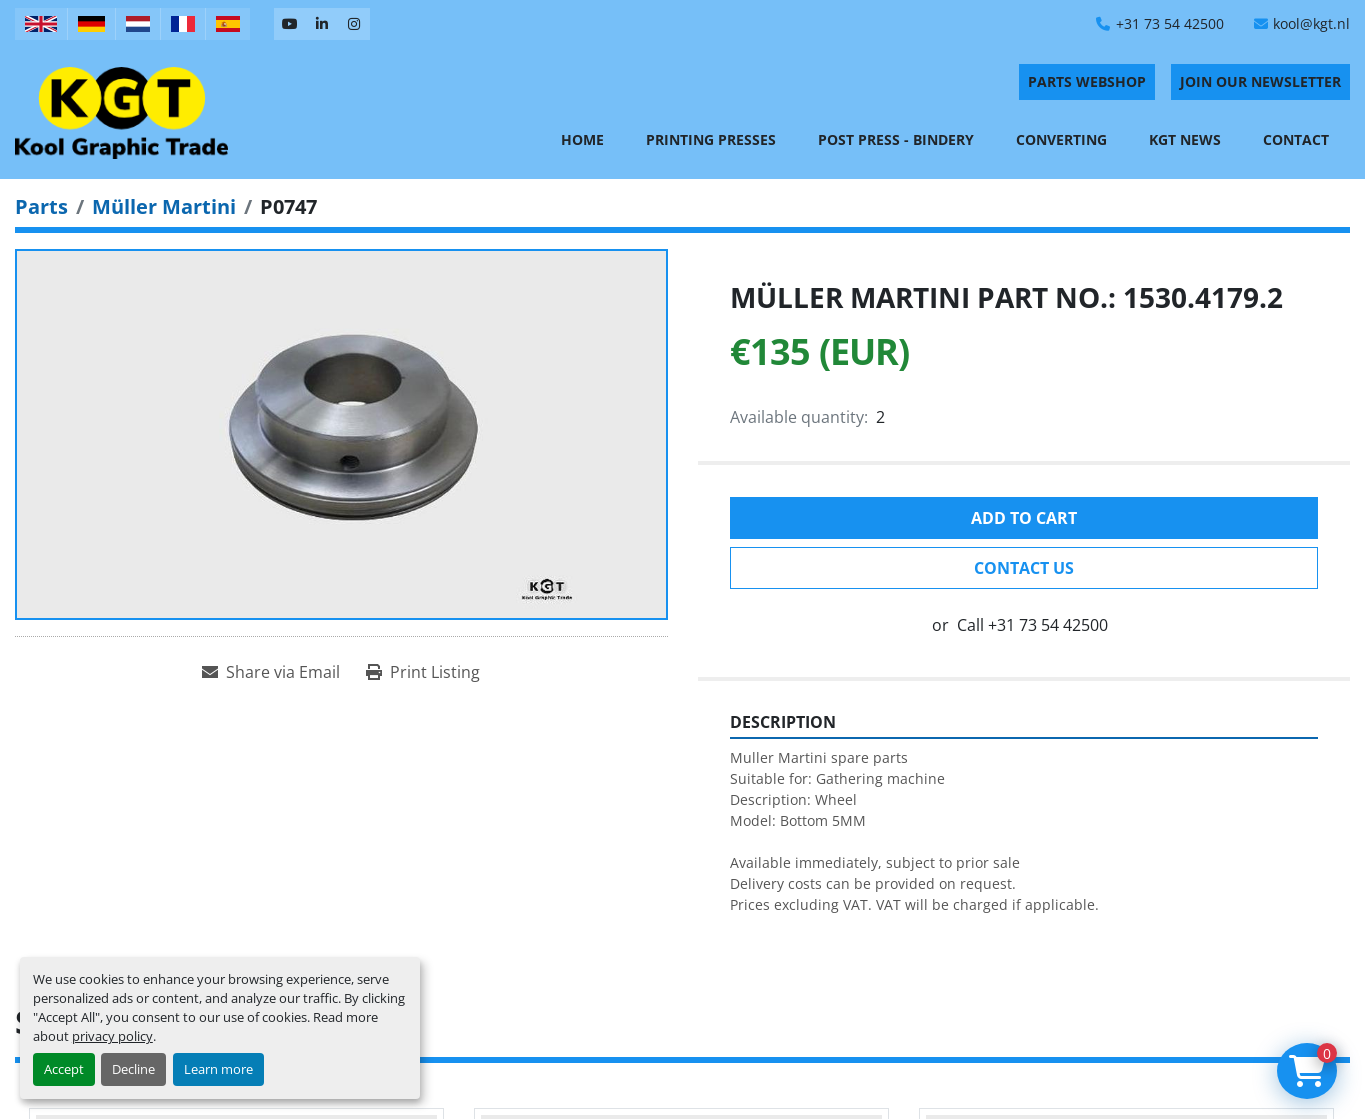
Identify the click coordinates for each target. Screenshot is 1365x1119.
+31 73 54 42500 (1170, 23)
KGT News (1185, 139)
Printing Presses (711, 139)
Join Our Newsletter (1260, 81)
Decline (133, 1069)
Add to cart (1024, 518)
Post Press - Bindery (896, 139)
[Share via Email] (271, 672)
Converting (1061, 139)
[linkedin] (322, 24)
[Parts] (41, 206)
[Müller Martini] (164, 206)
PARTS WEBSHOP (1087, 81)
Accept (64, 1069)
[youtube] (290, 24)
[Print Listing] (423, 672)
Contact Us (1024, 568)
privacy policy (112, 1036)
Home (582, 139)
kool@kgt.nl (1311, 23)
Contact (1296, 139)
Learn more (218, 1069)
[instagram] (354, 24)
